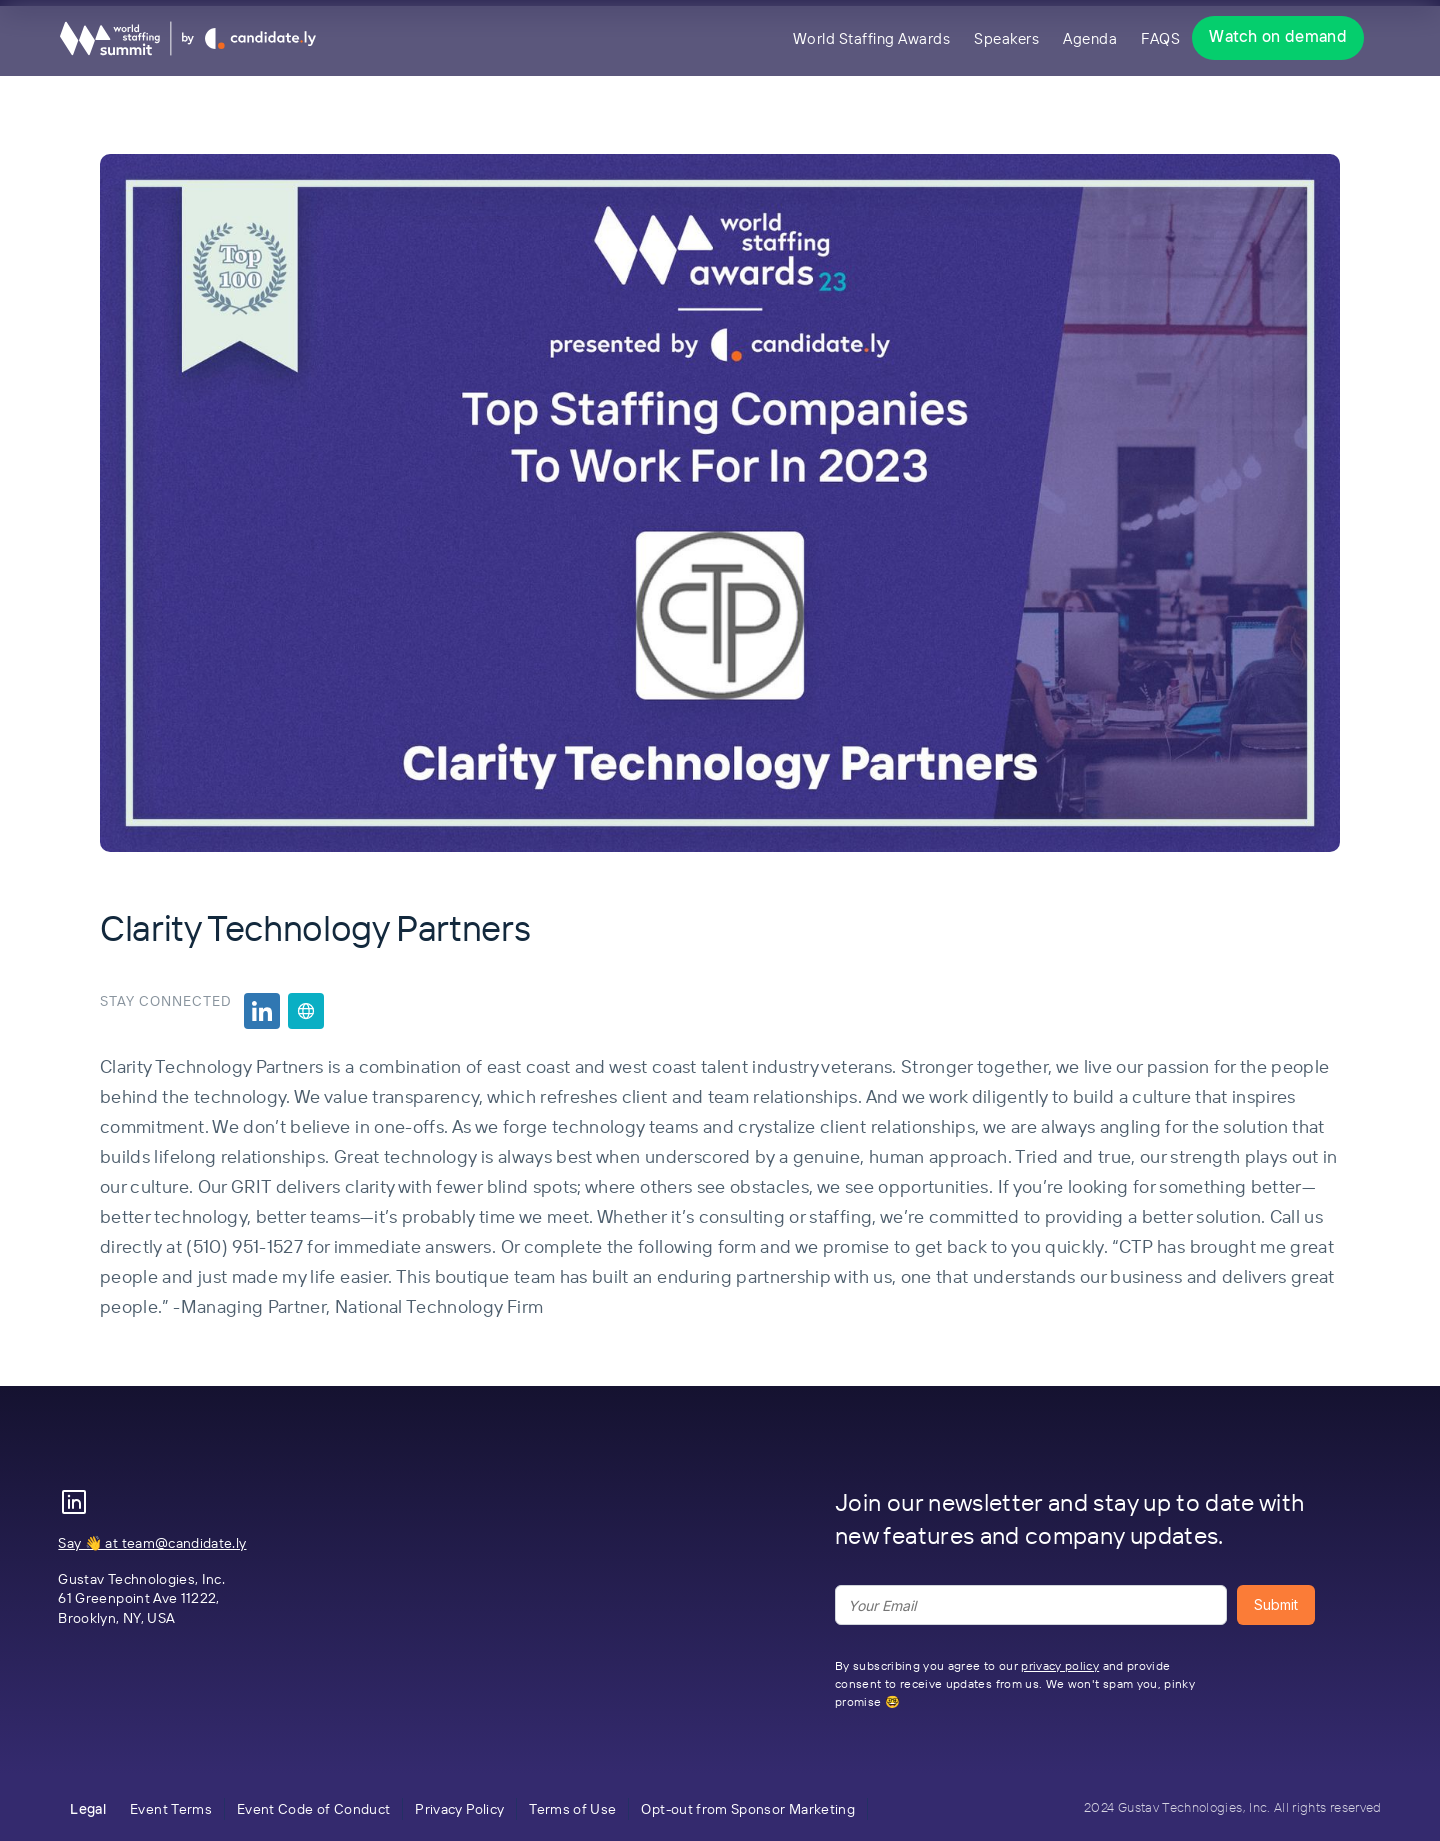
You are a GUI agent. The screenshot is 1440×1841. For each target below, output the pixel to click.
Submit (1276, 1604)
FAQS (1160, 38)
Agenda (1090, 38)
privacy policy (1060, 1665)
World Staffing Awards (872, 38)
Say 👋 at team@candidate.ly (152, 1543)
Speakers (1006, 38)
